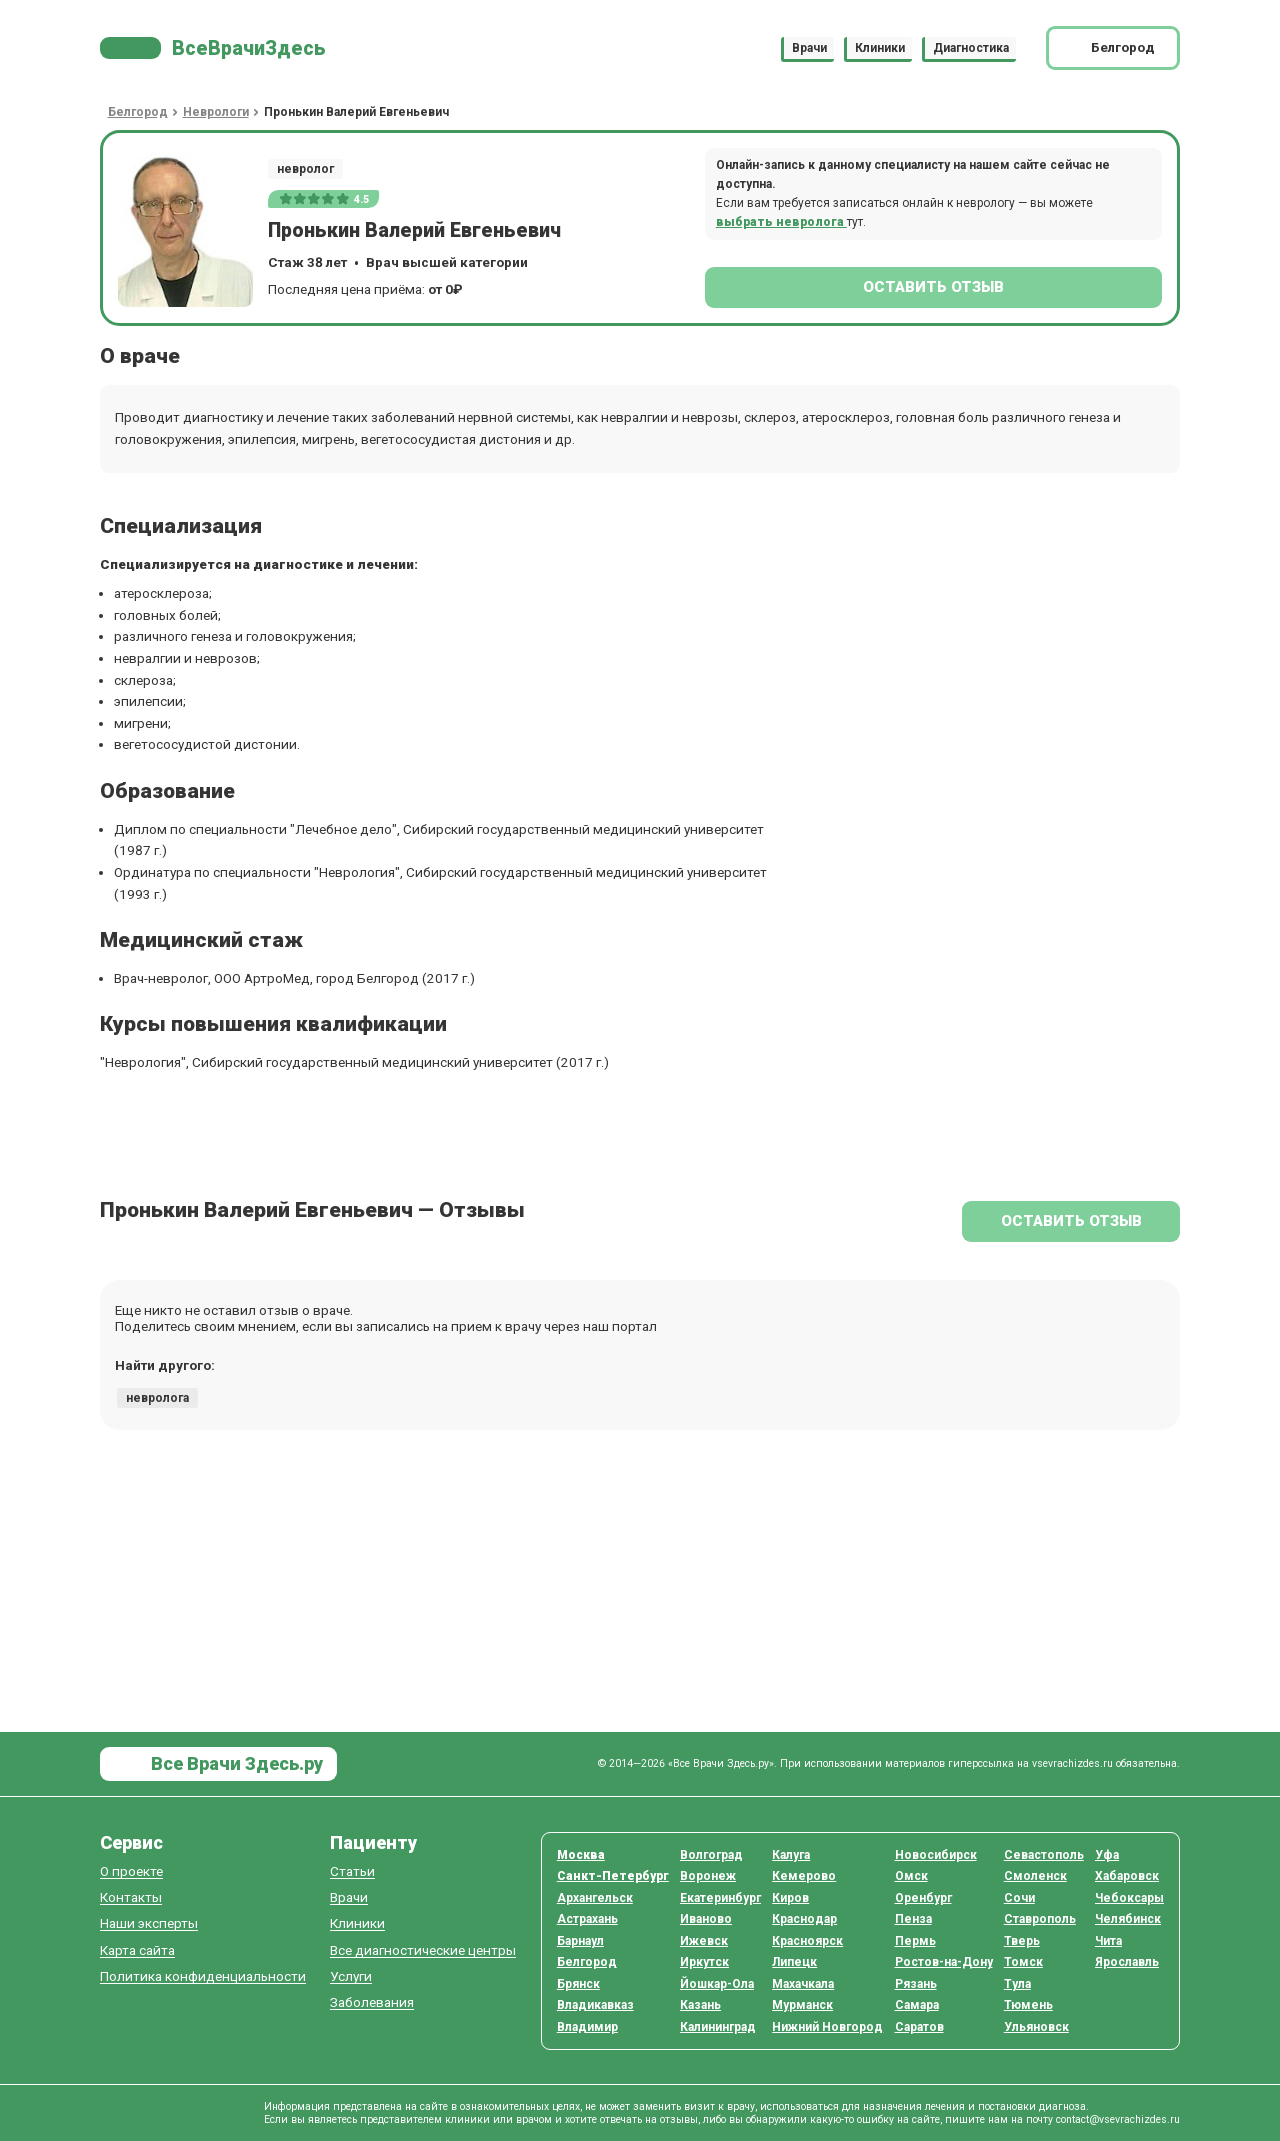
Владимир (587, 2027)
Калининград (718, 2027)
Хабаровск (1127, 1876)
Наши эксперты (149, 1923)
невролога (157, 1398)
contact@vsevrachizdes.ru (1118, 2119)
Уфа (1107, 1855)
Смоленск (1035, 1876)
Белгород (587, 1962)
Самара (917, 2005)
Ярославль (1127, 1962)
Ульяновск (1036, 2027)
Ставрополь (1040, 1919)
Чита (1108, 1941)
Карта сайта (137, 1950)
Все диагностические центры (423, 1950)
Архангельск (595, 1898)
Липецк (794, 1962)
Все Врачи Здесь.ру (235, 1763)
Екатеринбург (720, 1898)
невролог (305, 169)
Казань (700, 2005)
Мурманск (802, 2005)
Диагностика (971, 48)
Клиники (880, 48)
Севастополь (1044, 1855)
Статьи (352, 1871)
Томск (1023, 1962)
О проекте (131, 1871)
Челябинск (1128, 1919)
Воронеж (708, 1876)
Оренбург (923, 1898)
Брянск (578, 1984)
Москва (581, 1855)
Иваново (706, 1919)
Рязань (916, 1984)
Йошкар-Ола (717, 1984)
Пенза (913, 1919)
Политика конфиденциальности (203, 1976)
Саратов (919, 2027)
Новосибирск (936, 1855)
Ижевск (704, 1941)
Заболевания (372, 2002)
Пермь (915, 1941)
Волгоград (711, 1855)
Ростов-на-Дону (944, 1962)
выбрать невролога (781, 222)
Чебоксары (1129, 1898)
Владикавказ (595, 2005)
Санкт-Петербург (613, 1876)
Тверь (1022, 1941)
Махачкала (803, 1984)
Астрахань (587, 1919)
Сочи (1019, 1898)
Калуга (791, 1855)
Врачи (809, 48)
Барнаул (580, 1941)
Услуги (351, 1976)
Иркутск (704, 1962)
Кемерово (804, 1876)
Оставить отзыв (933, 287)
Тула (1017, 1984)
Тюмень (1028, 2005)
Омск (911, 1876)
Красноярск (807, 1941)
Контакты (131, 1897)
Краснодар (804, 1919)
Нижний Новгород (827, 2027)
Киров (790, 1898)
